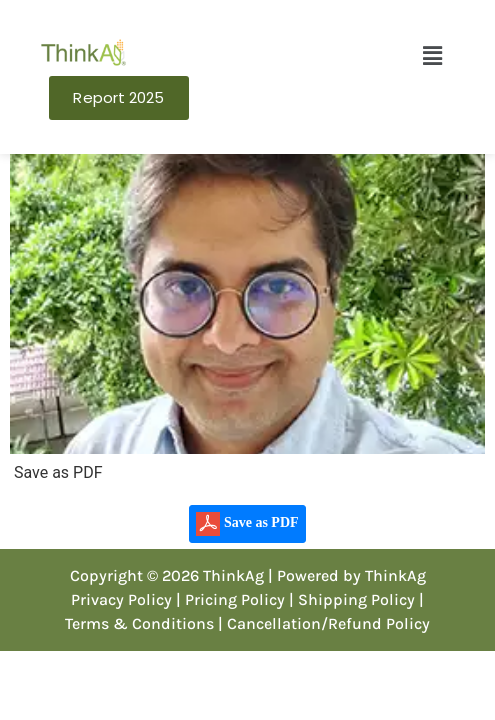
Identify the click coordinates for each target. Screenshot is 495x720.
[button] (432, 56)
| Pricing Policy (230, 599)
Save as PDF (247, 524)
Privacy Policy (121, 599)
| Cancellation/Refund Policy (324, 623)
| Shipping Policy (352, 599)
